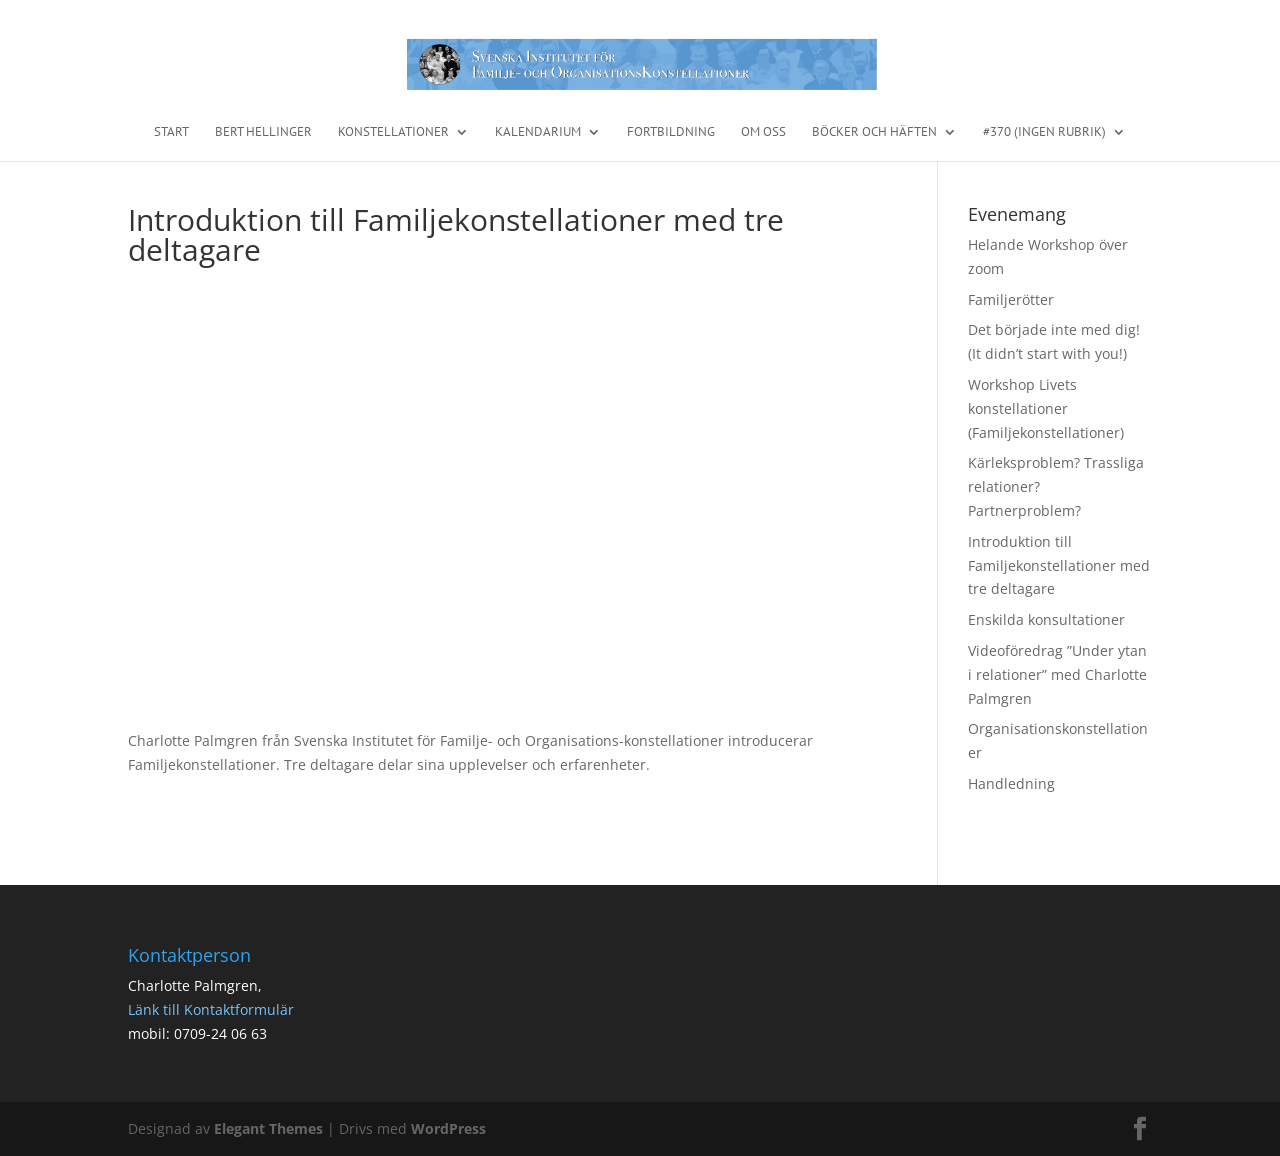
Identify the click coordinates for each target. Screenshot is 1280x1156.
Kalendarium (538, 132)
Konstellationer (393, 132)
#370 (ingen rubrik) (1044, 132)
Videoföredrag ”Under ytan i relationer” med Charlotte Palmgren (1057, 674)
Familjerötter (1011, 299)
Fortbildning (671, 132)
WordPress (448, 1128)
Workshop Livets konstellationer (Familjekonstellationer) (1046, 408)
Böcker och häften (874, 132)
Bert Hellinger (263, 132)
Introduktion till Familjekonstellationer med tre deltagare (1059, 565)
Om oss (763, 132)
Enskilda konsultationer (1046, 619)
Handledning (1011, 783)
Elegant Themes (268, 1128)
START (171, 132)
